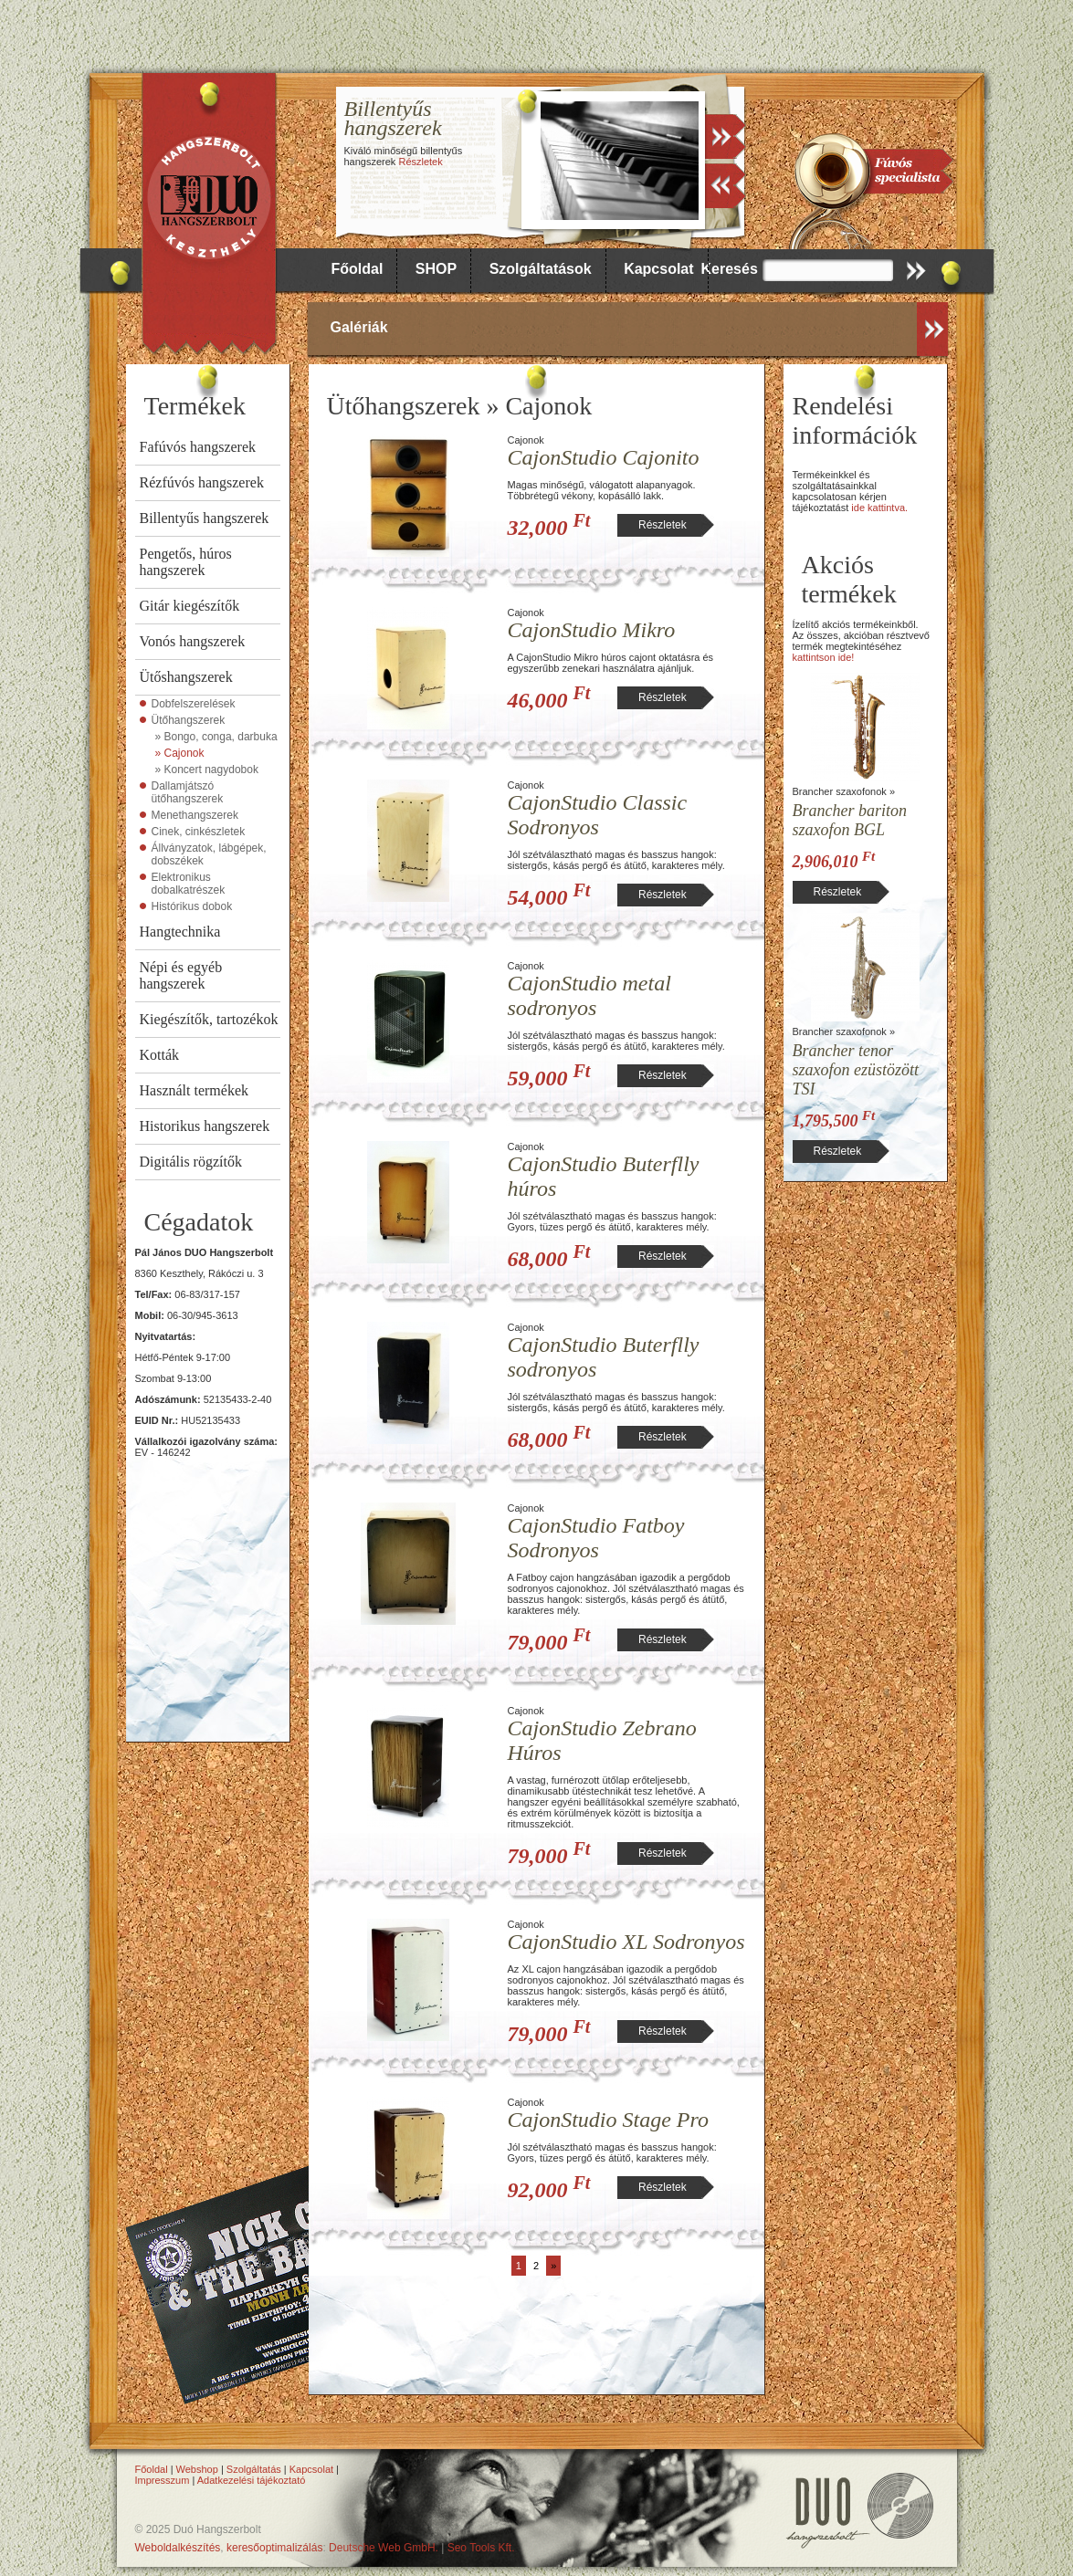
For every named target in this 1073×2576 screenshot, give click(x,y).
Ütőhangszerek (189, 720)
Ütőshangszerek (186, 677)
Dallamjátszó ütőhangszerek (188, 792)
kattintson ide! (824, 657)
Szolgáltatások (540, 269)
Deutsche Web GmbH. (383, 2547)
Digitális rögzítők (191, 1161)
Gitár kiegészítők (190, 605)
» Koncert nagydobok (206, 769)
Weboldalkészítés (178, 2547)
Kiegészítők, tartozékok (209, 1019)
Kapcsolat (658, 269)
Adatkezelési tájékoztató (251, 2480)
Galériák (359, 327)
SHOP (436, 269)
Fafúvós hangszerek (198, 447)
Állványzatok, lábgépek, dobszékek (209, 854)
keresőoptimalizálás (274, 2547)
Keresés (729, 269)
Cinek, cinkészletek (199, 831)
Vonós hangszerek (193, 641)
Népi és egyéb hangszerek (181, 975)
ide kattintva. (879, 507)
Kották (160, 1055)
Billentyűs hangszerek (204, 518)
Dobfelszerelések (194, 703)
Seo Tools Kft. (481, 2547)
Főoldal (357, 269)
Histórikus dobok (192, 906)
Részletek (420, 161)
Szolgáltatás (253, 2469)
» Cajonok (180, 753)
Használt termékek (194, 1090)
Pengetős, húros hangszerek (186, 562)
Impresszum (162, 2480)
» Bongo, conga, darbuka (216, 736)
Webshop (197, 2469)
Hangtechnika (180, 931)
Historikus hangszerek (205, 1126)
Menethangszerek (195, 815)
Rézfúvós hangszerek (202, 482)
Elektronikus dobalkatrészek (189, 883)
